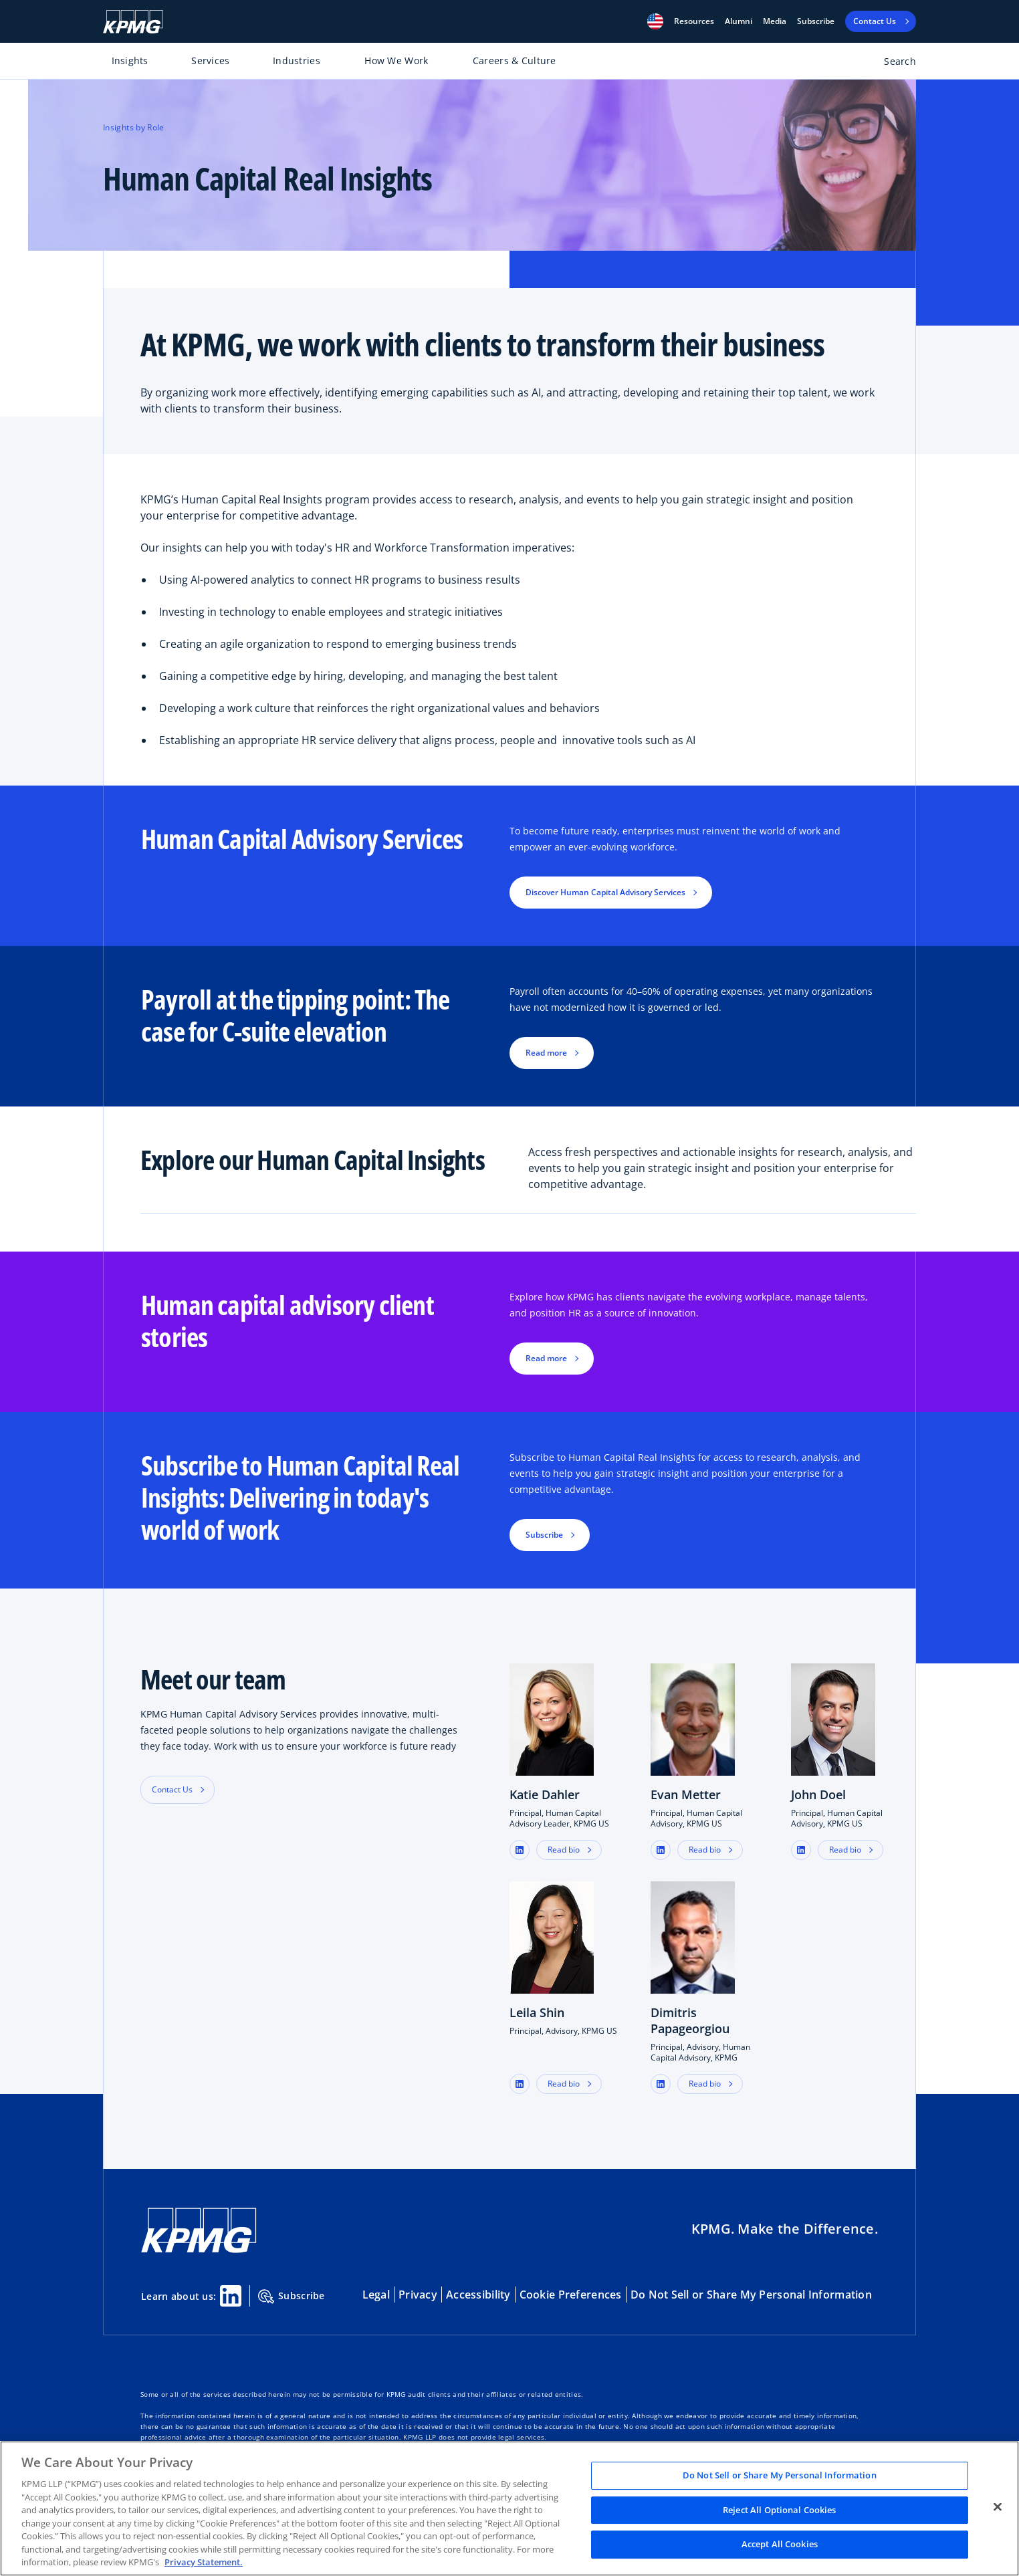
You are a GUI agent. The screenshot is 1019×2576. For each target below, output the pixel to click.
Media (774, 21)
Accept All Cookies (780, 2545)
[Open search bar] (892, 63)
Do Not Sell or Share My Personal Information (751, 2294)
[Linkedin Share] (230, 2296)
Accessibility (478, 2294)
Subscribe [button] (544, 1534)
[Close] (997, 2507)
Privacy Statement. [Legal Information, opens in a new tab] (203, 2562)
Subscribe (815, 21)
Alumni (738, 21)
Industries (296, 60)
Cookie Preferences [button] (571, 2294)
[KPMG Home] (133, 21)
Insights (130, 60)
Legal (376, 2294)
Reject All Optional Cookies (779, 2510)
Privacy (418, 2294)
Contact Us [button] (172, 1789)
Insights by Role (133, 127)
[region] (509, 2508)
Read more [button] (546, 1052)
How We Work (396, 60)
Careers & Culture (514, 60)
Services (210, 60)
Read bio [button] (564, 1849)
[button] (655, 21)
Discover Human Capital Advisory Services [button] (605, 892)
